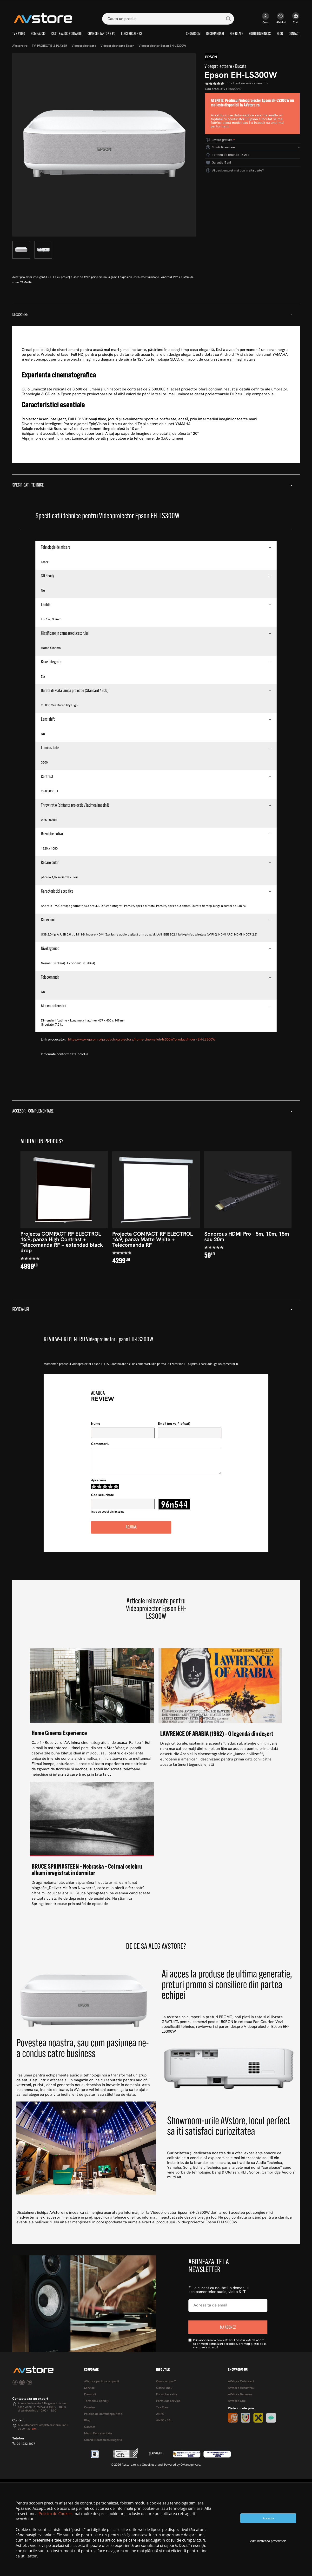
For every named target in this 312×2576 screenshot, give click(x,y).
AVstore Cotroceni (241, 2478)
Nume (95, 1514)
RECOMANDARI (215, 34)
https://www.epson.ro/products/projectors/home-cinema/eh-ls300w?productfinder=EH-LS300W (145, 1102)
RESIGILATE (236, 34)
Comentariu (100, 1534)
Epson (253, 119)
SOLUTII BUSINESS (260, 34)
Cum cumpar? (166, 2478)
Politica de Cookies (56, 2513)
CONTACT (294, 34)
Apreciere (98, 1571)
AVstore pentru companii (101, 2478)
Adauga (131, 1617)
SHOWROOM (193, 34)
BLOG (280, 34)
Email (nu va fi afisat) (174, 1514)
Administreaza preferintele (268, 2541)
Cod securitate (102, 1585)
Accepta (268, 2518)
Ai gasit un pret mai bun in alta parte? (238, 170)
